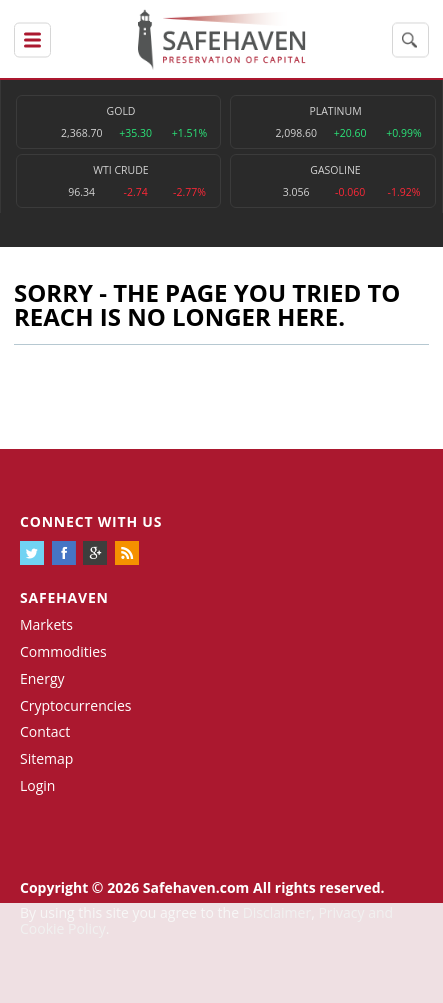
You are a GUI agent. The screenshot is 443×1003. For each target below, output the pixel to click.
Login (37, 785)
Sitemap (46, 758)
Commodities (63, 651)
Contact (45, 731)
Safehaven (64, 597)
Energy (42, 678)
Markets (46, 624)
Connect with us (91, 521)
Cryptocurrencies (76, 705)
